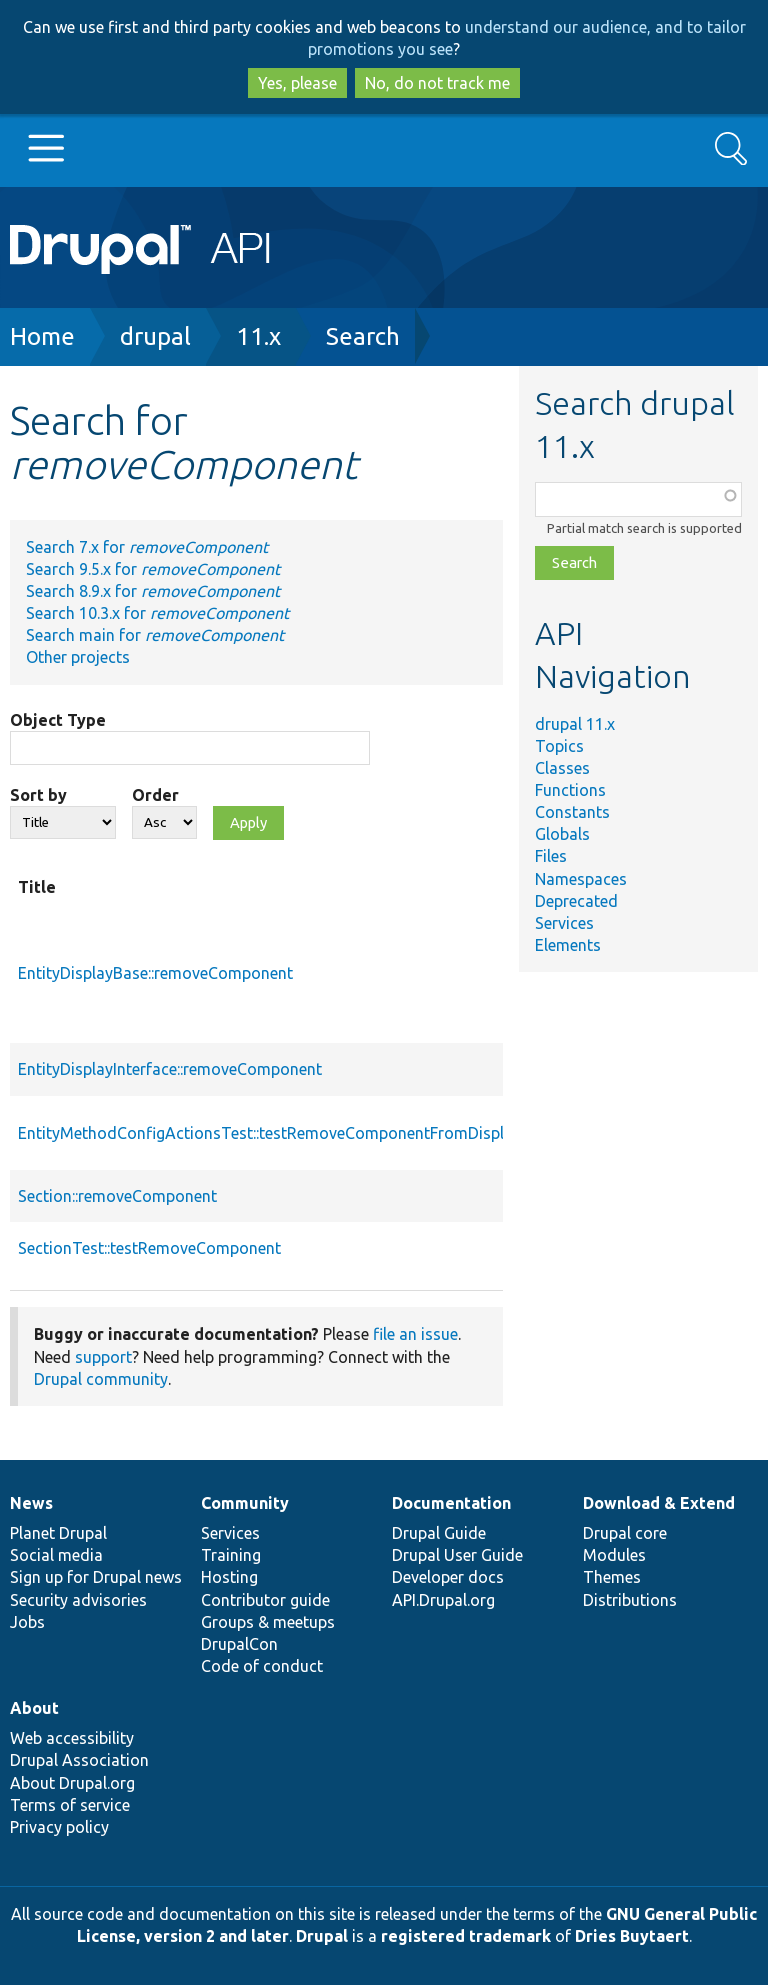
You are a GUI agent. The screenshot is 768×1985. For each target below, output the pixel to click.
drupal (155, 336)
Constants (572, 812)
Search (363, 336)
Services (564, 923)
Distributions (630, 1600)
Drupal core (625, 1533)
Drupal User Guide (457, 1555)
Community (245, 1503)
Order (155, 795)
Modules (614, 1555)
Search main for (155, 635)
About (34, 1708)
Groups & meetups (268, 1622)
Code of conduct (262, 1666)
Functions (570, 790)
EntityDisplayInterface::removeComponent (170, 1069)
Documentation (451, 1503)
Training (231, 1555)
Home (42, 336)
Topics (559, 746)
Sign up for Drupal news (96, 1577)
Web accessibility (72, 1738)
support (103, 1357)
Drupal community (101, 1379)
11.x (258, 336)
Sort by (38, 795)
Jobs (27, 1622)
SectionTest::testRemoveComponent (149, 1248)
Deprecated (576, 901)
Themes (612, 1577)
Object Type (58, 720)
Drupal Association (79, 1760)
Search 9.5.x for (153, 569)
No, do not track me (437, 83)
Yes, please (297, 83)
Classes (562, 768)
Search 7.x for (147, 547)
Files (551, 856)
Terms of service (70, 1805)
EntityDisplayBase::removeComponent (155, 973)
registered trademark (466, 1936)
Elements (568, 945)
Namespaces (581, 879)
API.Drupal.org (443, 1600)
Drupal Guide (439, 1533)
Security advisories (78, 1600)
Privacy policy (59, 1827)
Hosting (229, 1577)
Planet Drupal (58, 1533)
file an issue (415, 1334)
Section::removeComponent (117, 1196)
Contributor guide (265, 1600)
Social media (56, 1555)
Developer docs (448, 1577)
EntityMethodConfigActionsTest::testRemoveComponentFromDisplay (269, 1133)
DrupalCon (239, 1644)
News (31, 1503)
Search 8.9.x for (153, 591)
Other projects (78, 657)
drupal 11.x (575, 724)
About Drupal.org (72, 1783)
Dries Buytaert (632, 1936)
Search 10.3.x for (157, 613)
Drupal (322, 1936)
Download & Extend (659, 1503)
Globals (562, 834)
